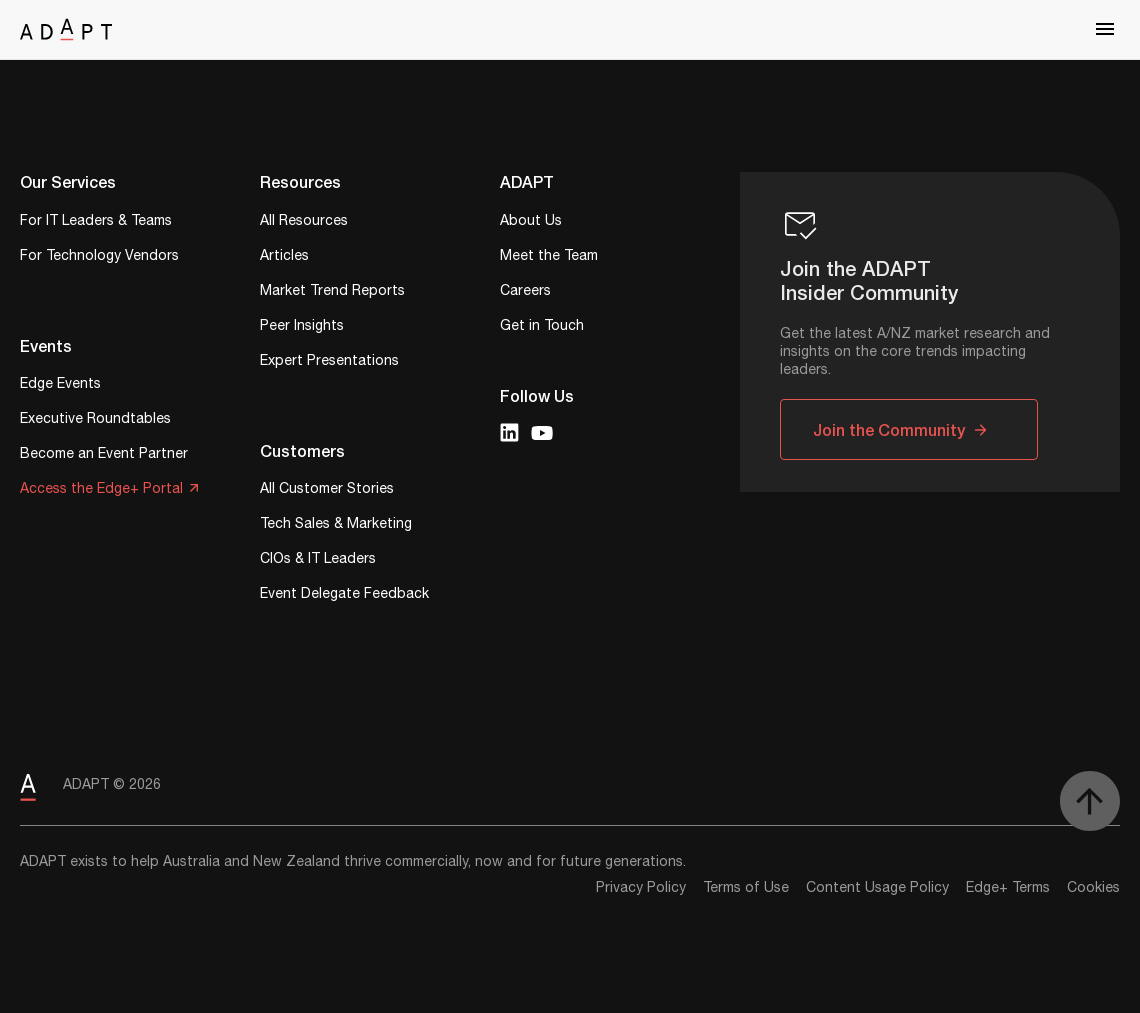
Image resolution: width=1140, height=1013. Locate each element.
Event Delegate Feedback (344, 595)
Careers (525, 292)
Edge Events (60, 385)
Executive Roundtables (95, 420)
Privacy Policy (641, 888)
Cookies (1093, 888)
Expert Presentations (329, 362)
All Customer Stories (327, 490)
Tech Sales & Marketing (336, 525)
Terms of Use (746, 888)
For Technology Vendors (99, 257)
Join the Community (889, 429)
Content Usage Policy (877, 888)
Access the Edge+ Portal (101, 490)
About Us (531, 222)
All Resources (304, 222)
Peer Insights (302, 327)
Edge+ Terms (1008, 888)
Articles (284, 257)
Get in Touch (542, 327)
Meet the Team (549, 257)
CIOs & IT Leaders (318, 560)
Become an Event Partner (104, 455)
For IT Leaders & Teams (96, 222)
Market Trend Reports (332, 292)
